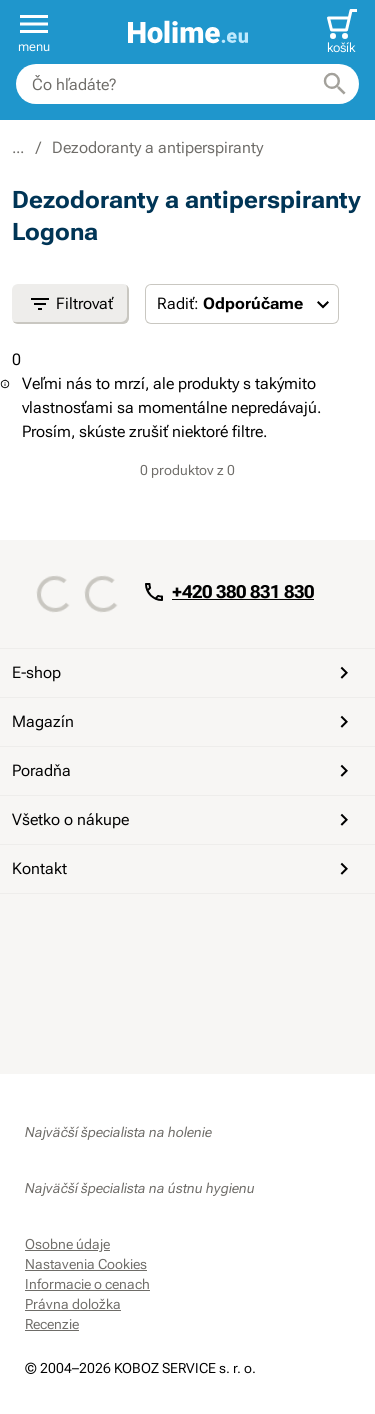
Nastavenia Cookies (86, 1264)
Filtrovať (70, 304)
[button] (34, 32)
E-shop (184, 673)
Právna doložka (73, 1304)
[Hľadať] (335, 84)
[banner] (188, 32)
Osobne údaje (67, 1244)
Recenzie (52, 1324)
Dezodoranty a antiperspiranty (157, 147)
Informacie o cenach (87, 1284)
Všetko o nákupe (184, 820)
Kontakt (184, 869)
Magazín (184, 722)
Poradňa (184, 771)
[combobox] (187, 84)
